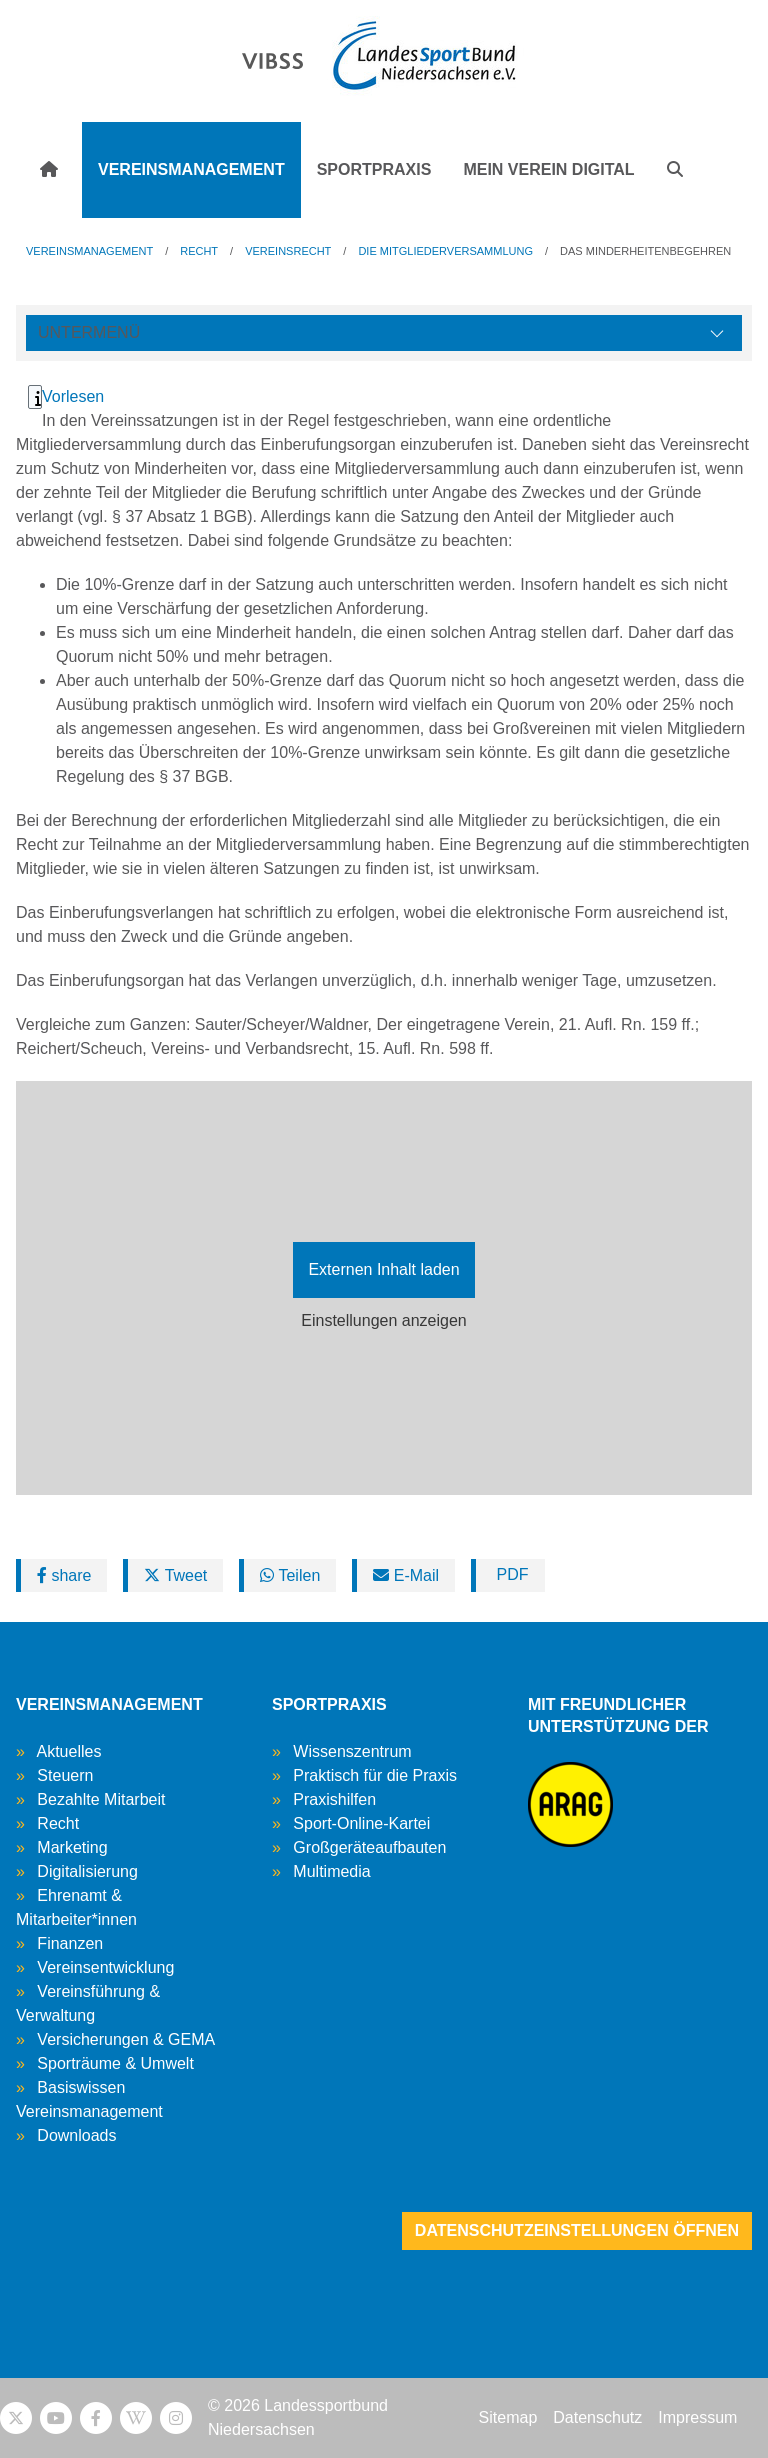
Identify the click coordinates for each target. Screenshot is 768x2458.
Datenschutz (597, 2417)
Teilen (290, 1575)
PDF (510, 1574)
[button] (675, 170)
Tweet (175, 1575)
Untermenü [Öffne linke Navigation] (89, 332)
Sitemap (508, 2417)
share (64, 1575)
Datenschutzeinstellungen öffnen (577, 2230)
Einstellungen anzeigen (383, 1320)
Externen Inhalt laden (383, 1269)
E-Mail (406, 1575)
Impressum (697, 2417)
